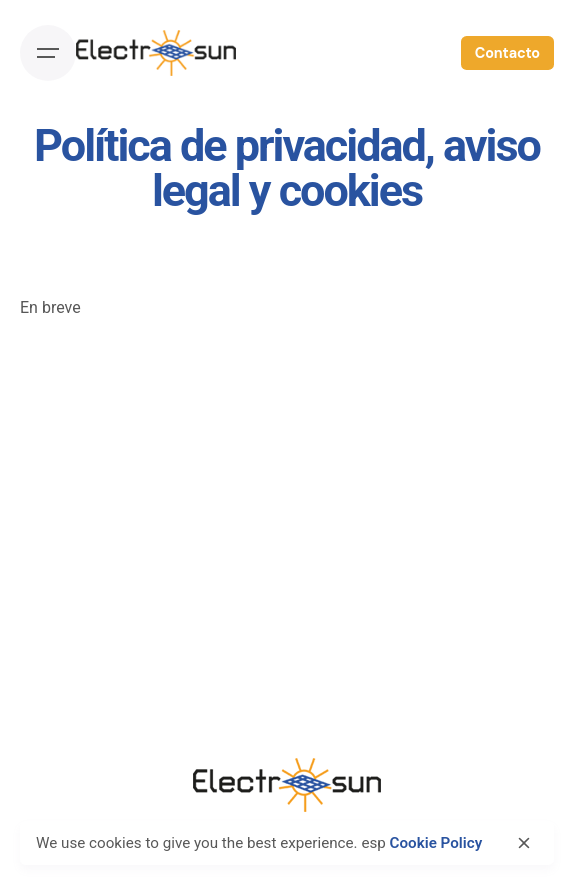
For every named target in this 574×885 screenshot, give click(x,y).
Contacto (507, 53)
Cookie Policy (436, 843)
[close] (524, 843)
